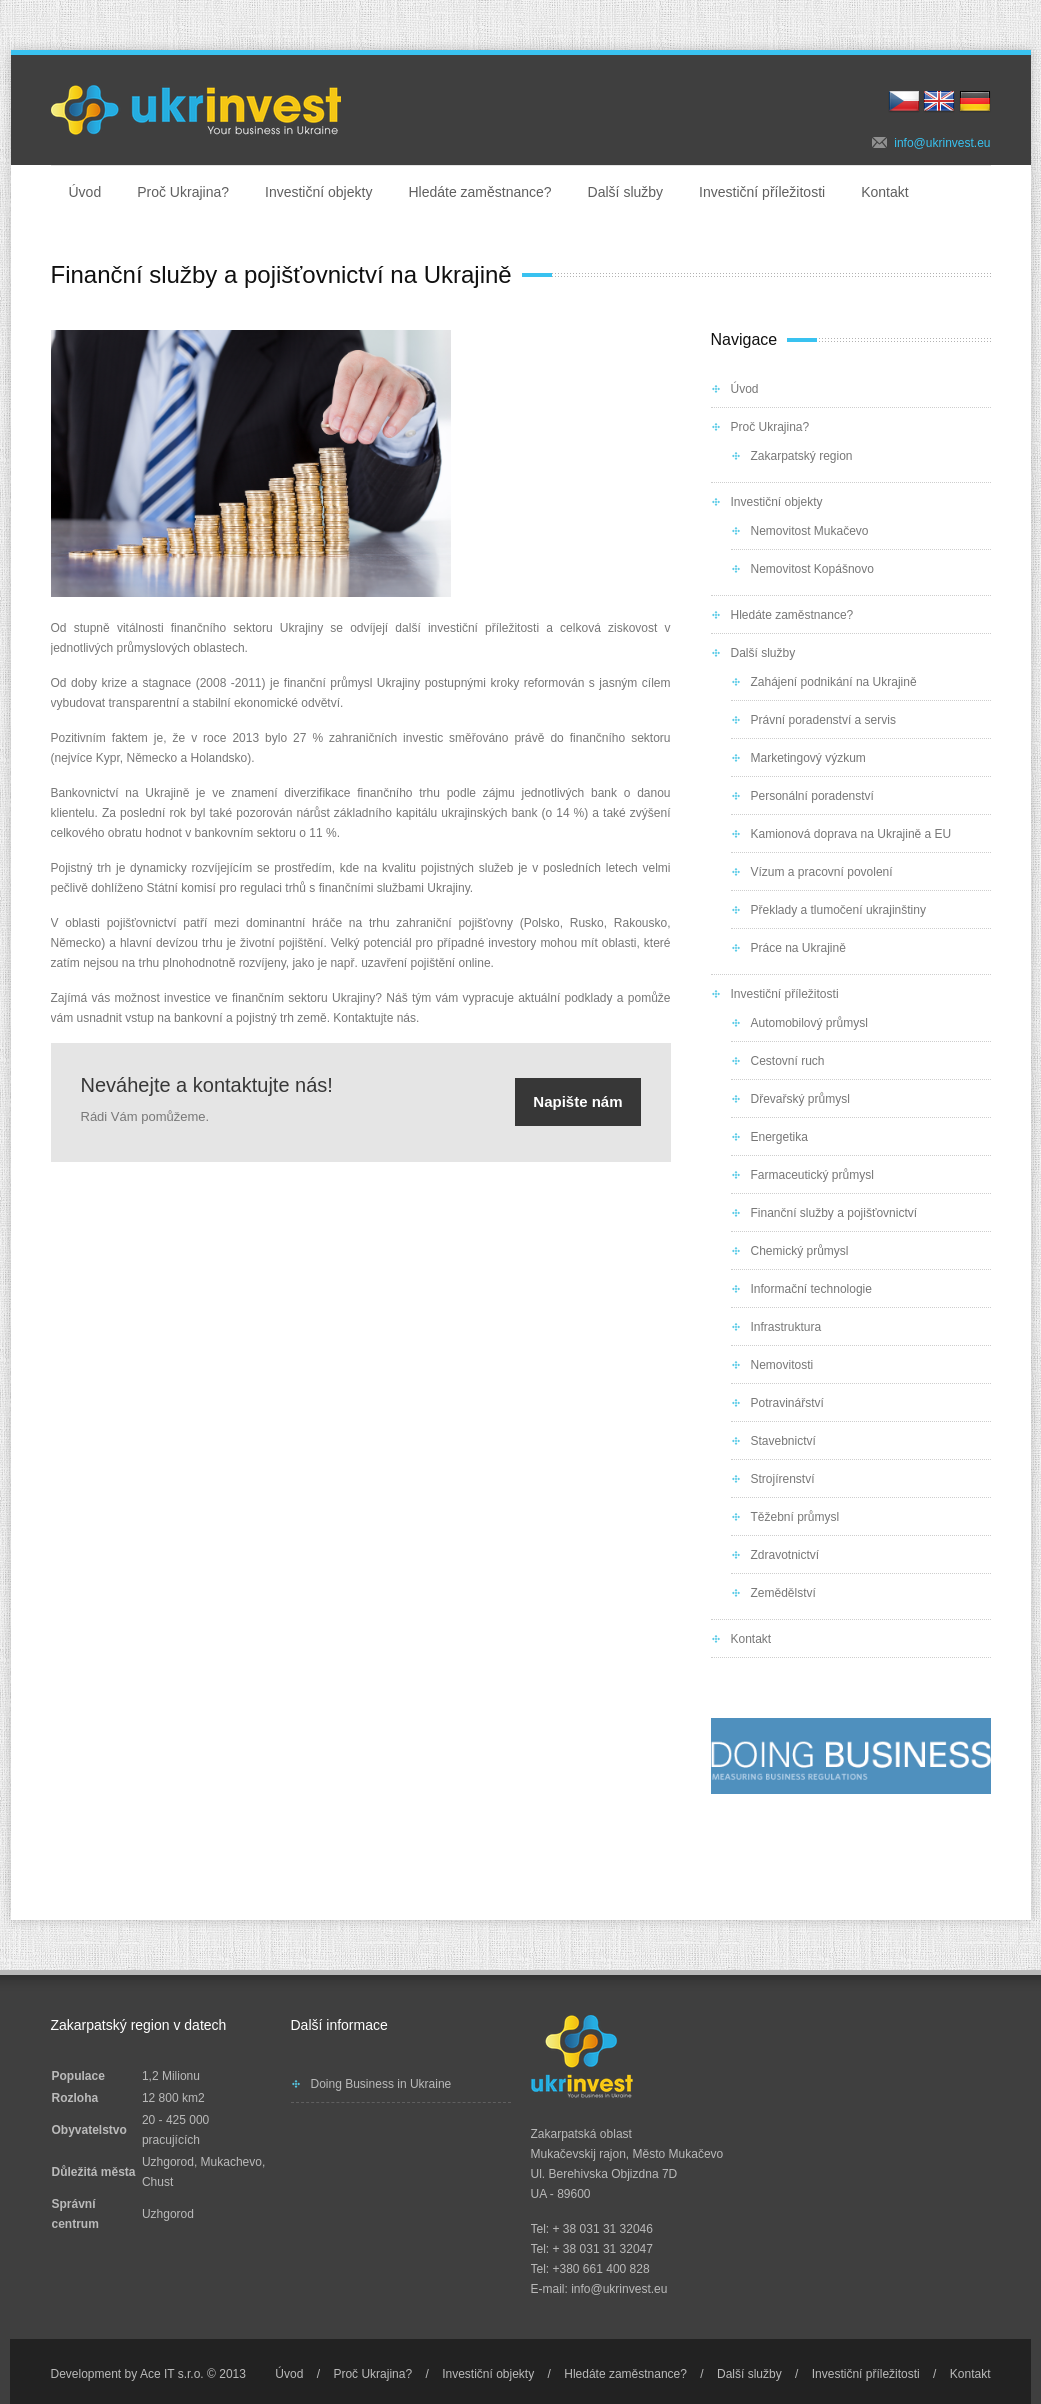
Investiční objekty (318, 192)
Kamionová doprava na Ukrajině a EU (851, 834)
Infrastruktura (786, 1327)
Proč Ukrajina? (183, 192)
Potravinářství (787, 1403)
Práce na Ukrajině (798, 948)
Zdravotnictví (785, 1555)
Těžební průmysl (795, 1517)
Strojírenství (783, 1479)
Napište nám (577, 1101)
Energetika (779, 1137)
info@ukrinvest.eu (942, 143)
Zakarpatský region (802, 456)
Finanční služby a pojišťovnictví (834, 1213)
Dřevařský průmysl (800, 1099)
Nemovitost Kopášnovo (812, 569)
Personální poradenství (812, 796)
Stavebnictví (783, 1441)
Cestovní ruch (788, 1061)
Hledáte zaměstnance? (479, 192)
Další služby (625, 192)
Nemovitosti (782, 1365)
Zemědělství (783, 1593)
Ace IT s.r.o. (172, 2374)
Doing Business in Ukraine (381, 2084)
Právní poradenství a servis (823, 720)
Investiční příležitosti (762, 192)
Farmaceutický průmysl (812, 1175)
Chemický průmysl (800, 1251)
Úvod (85, 192)
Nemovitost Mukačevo (810, 531)
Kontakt (884, 192)
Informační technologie (811, 1289)
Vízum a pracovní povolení (822, 872)
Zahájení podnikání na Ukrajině (834, 682)
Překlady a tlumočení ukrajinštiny (838, 910)
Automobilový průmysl (809, 1023)
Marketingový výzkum (808, 758)
